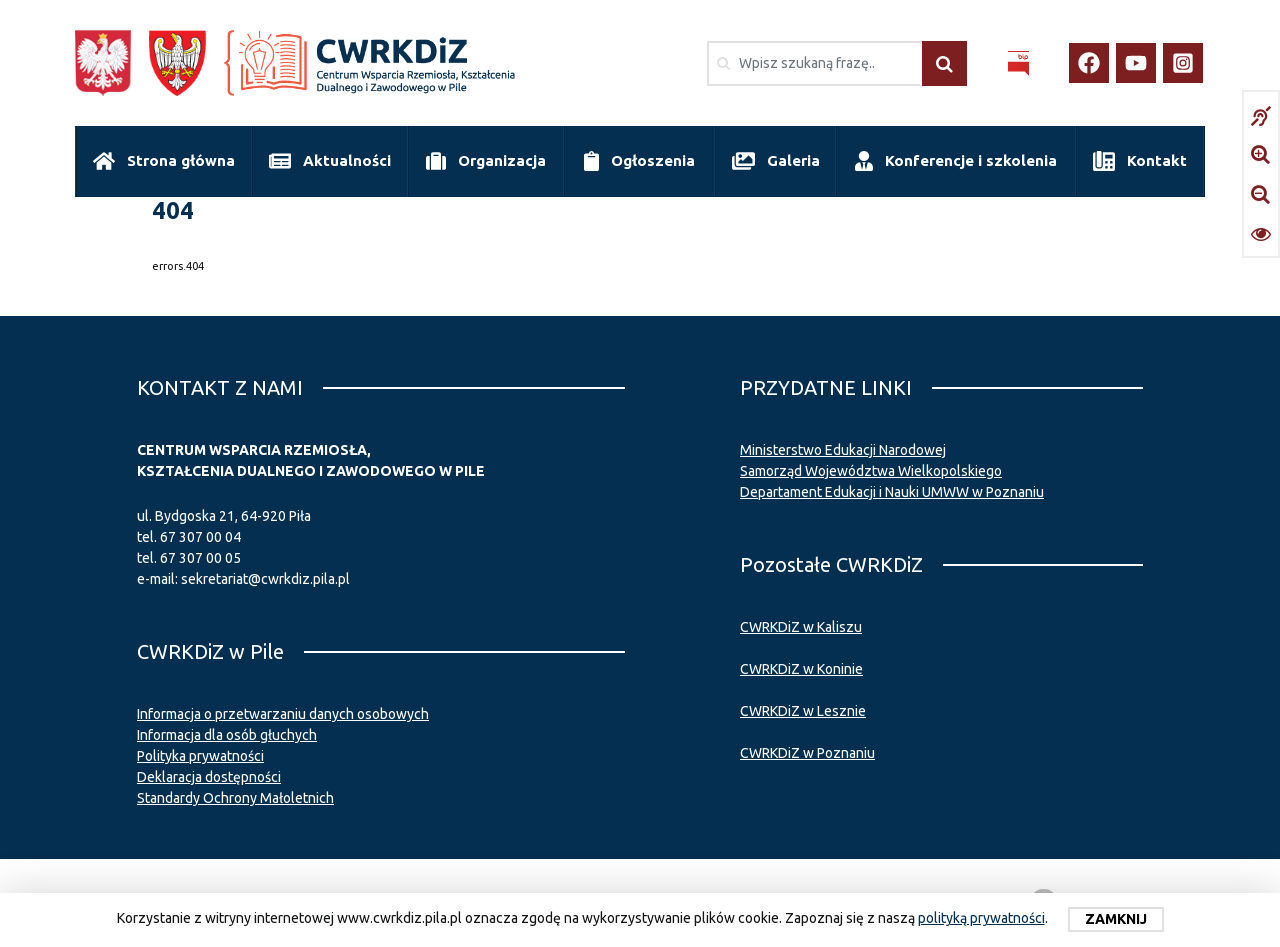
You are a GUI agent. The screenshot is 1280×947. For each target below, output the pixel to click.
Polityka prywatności (200, 756)
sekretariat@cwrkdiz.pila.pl (265, 579)
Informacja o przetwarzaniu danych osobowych (283, 714)
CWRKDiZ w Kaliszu (801, 627)
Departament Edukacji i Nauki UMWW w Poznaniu (892, 492)
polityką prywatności (981, 918)
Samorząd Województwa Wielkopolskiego (871, 471)
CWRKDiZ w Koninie (801, 669)
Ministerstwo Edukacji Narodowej (843, 450)
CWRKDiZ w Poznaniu (807, 753)
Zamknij (1116, 919)
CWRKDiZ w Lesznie (803, 711)
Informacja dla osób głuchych (227, 735)
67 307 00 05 (200, 558)
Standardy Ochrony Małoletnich (235, 798)
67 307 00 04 (200, 537)
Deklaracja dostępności (209, 777)
